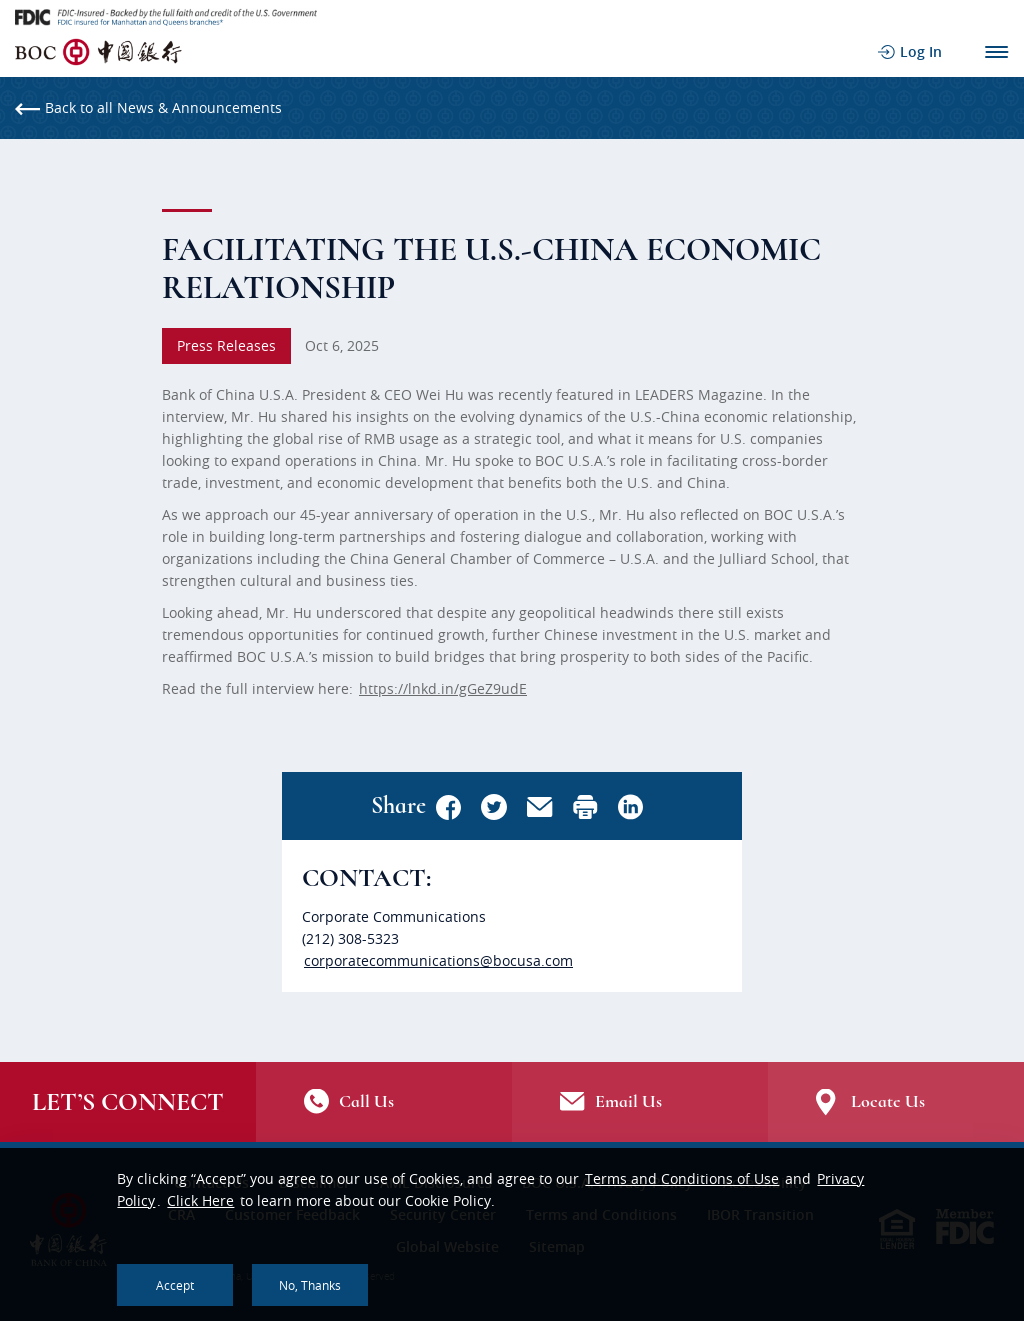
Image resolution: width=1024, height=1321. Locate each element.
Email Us (640, 1102)
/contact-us (384, 1102)
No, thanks (310, 1285)
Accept (175, 1285)
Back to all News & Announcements (148, 107)
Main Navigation (996, 52)
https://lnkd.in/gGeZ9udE (443, 688)
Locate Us (896, 1102)
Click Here (200, 1200)
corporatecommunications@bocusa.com (438, 960)
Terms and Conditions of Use (682, 1178)
